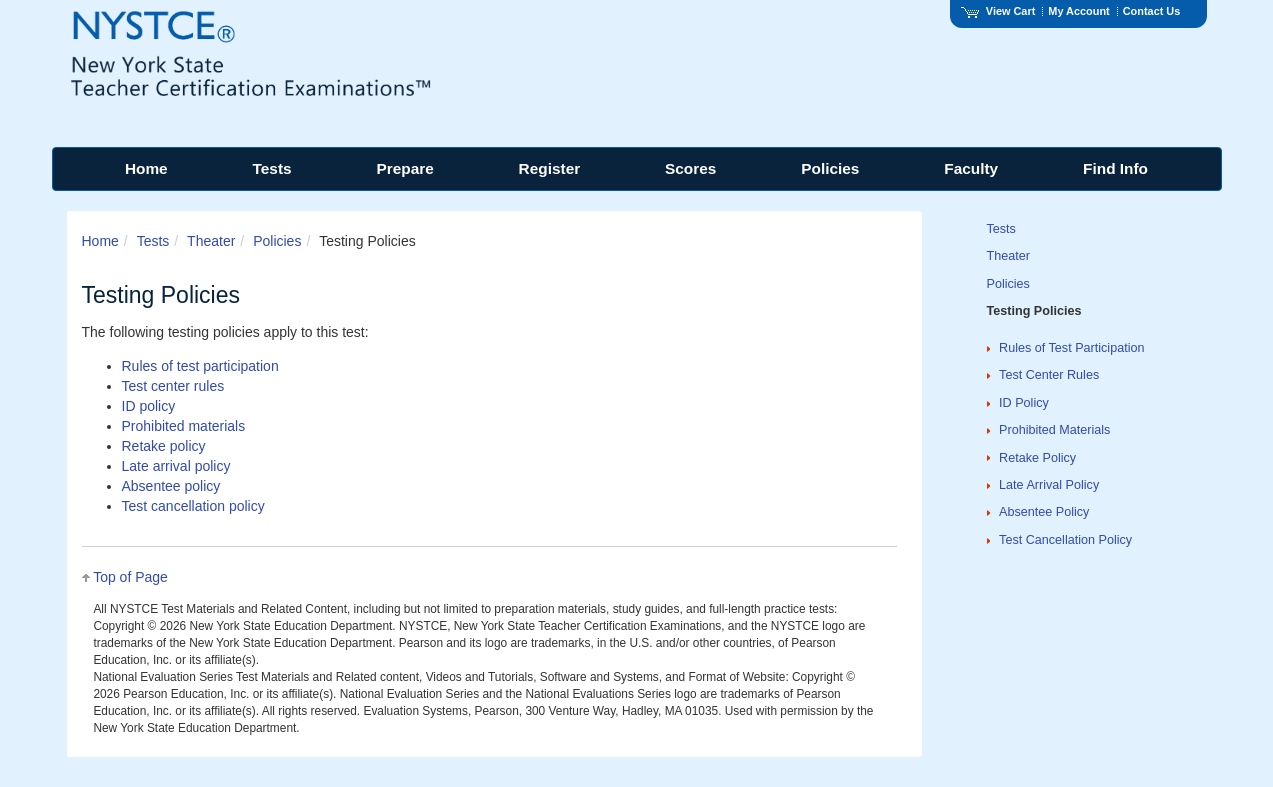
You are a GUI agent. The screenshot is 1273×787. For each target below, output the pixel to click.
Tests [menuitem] (272, 168)
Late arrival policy (176, 466)
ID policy (149, 406)
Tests (153, 241)
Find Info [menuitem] (1115, 168)
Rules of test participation (200, 366)
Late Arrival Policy (1049, 485)
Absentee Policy (1044, 512)
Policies (277, 241)
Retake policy (164, 446)
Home (100, 241)
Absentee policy (171, 486)
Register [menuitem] (550, 168)
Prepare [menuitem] (404, 168)
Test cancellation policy (193, 506)
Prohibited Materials (1054, 430)
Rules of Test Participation (1071, 348)
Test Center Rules (1049, 375)
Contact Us (1152, 11)
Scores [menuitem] (690, 168)
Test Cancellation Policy (1065, 540)
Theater (211, 241)
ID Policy (1024, 403)
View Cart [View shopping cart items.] (998, 11)
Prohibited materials (184, 426)
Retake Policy (1037, 458)
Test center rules (173, 386)
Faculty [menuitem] (971, 168)
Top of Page (130, 577)
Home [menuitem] (146, 168)
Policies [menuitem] (830, 168)
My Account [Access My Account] (1078, 11)
